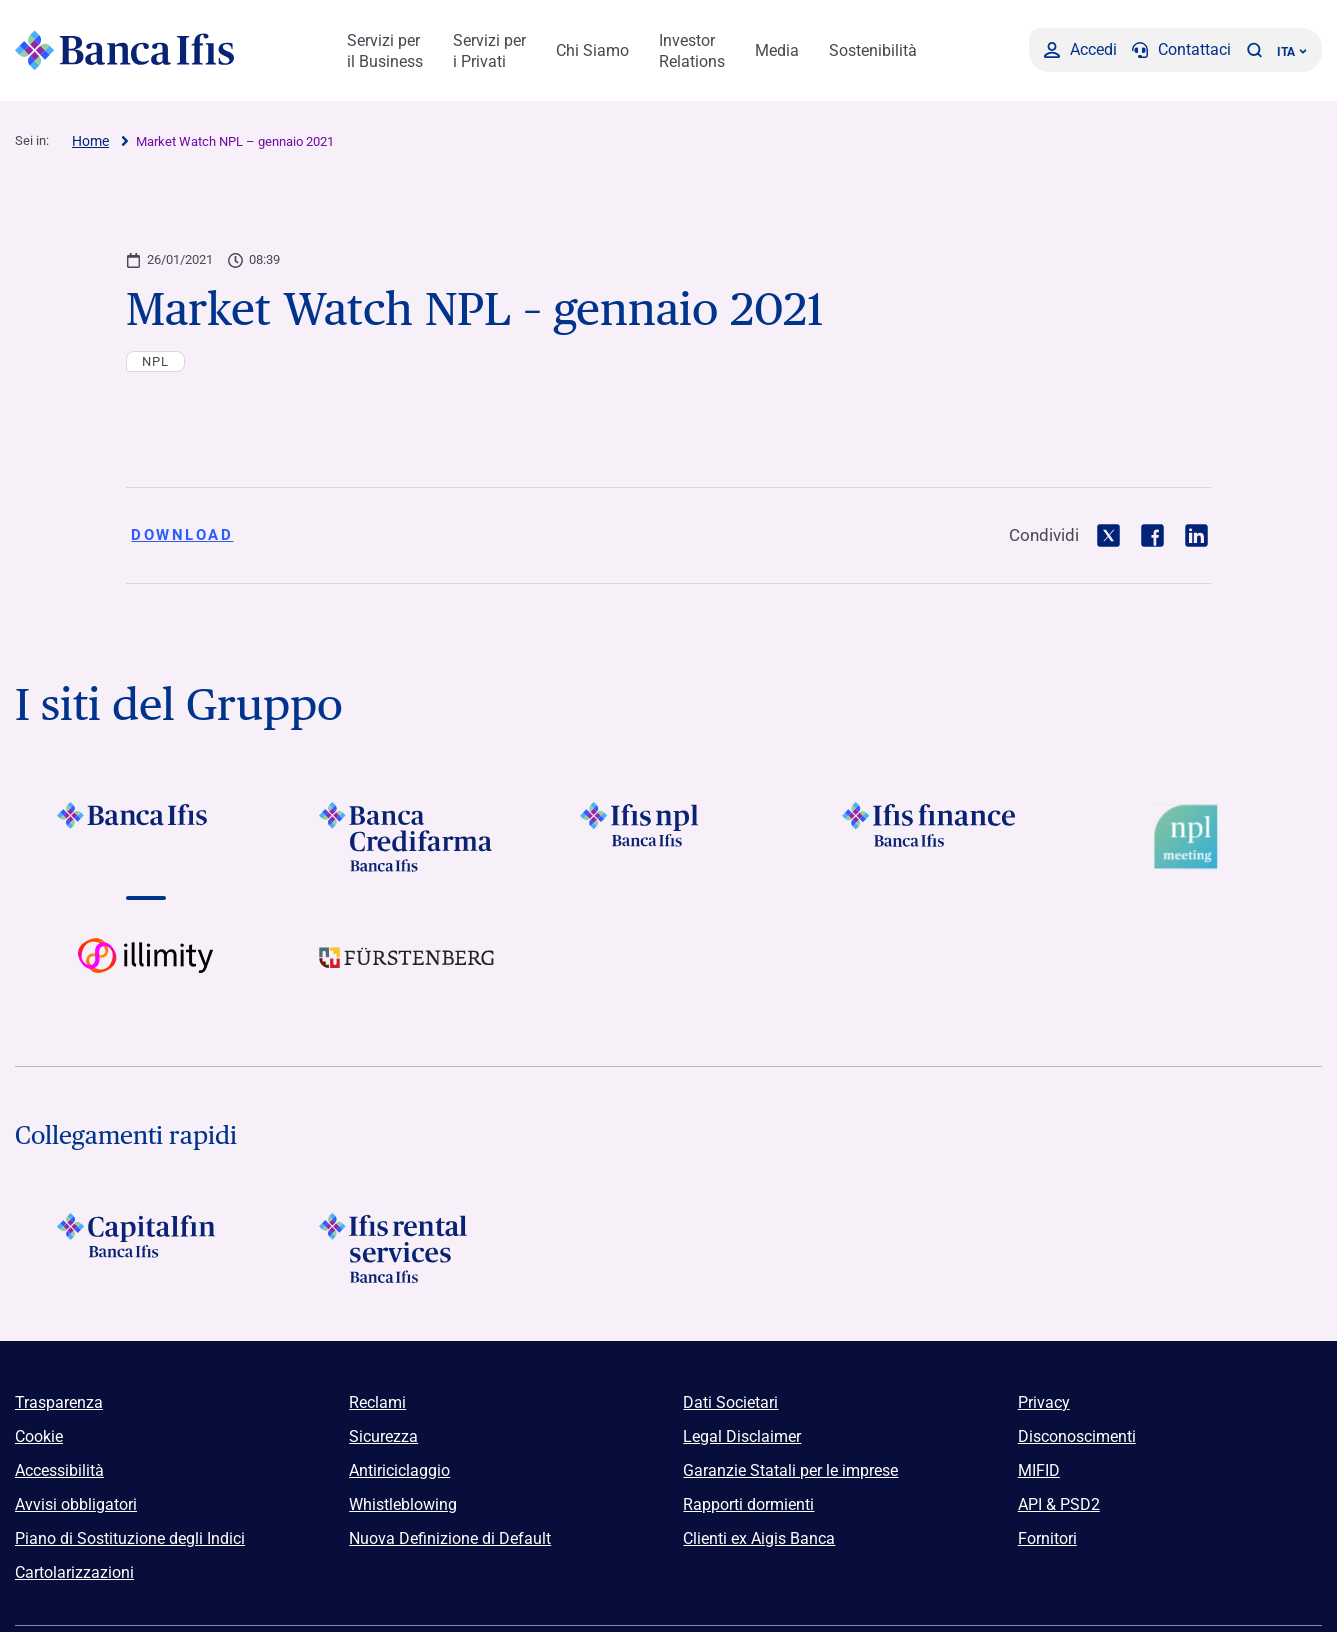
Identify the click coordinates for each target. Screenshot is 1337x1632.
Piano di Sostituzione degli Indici (130, 1538)
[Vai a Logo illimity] (145, 973)
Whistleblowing (403, 1504)
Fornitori (1047, 1538)
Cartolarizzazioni (74, 1572)
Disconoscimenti (1077, 1436)
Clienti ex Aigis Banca (759, 1538)
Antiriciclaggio (399, 1470)
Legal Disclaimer (742, 1436)
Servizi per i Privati (489, 51)
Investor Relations (692, 51)
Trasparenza (59, 1402)
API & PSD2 (1059, 1504)
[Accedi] (1080, 50)
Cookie (39, 1436)
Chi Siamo (592, 50)
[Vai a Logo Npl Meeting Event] (1191, 837)
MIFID (1039, 1470)
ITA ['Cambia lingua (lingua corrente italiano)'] (1292, 52)
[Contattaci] (1181, 50)
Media (777, 50)
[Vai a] (145, 837)
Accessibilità (59, 1470)
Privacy (1044, 1402)
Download (182, 535)
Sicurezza (383, 1436)
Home (90, 141)
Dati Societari (730, 1402)
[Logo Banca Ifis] (125, 50)
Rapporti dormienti (748, 1504)
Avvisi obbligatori (76, 1504)
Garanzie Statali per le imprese (790, 1470)
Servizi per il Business (385, 51)
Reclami (377, 1402)
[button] (1254, 50)
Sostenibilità (873, 50)
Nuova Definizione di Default (450, 1538)
